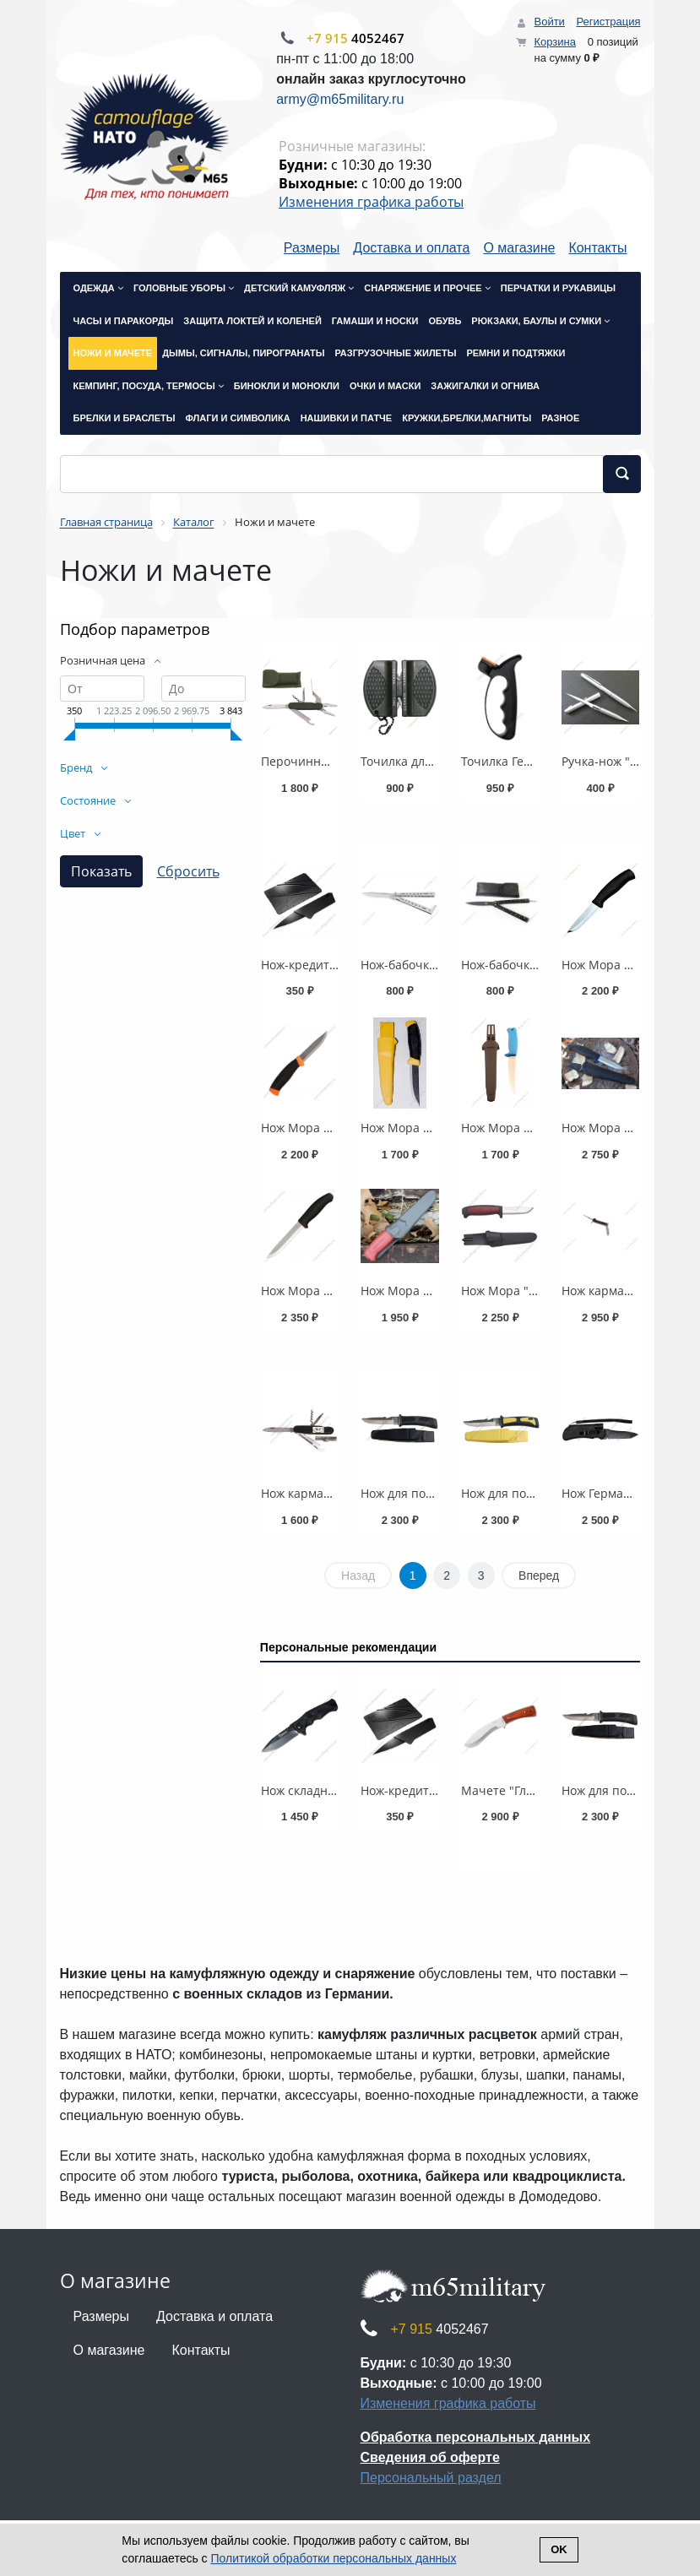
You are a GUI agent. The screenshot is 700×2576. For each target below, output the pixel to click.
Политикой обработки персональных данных (334, 2558)
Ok (559, 2549)
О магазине (519, 248)
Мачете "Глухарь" (512, 1790)
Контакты (597, 248)
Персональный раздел (431, 2477)
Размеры (312, 248)
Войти (549, 21)
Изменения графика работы (371, 202)
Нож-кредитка (301, 965)
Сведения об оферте (430, 2457)
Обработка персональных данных (476, 2437)
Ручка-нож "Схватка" (621, 761)
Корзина (555, 41)
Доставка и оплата (411, 248)
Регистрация (609, 21)
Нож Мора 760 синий (522, 1128)
